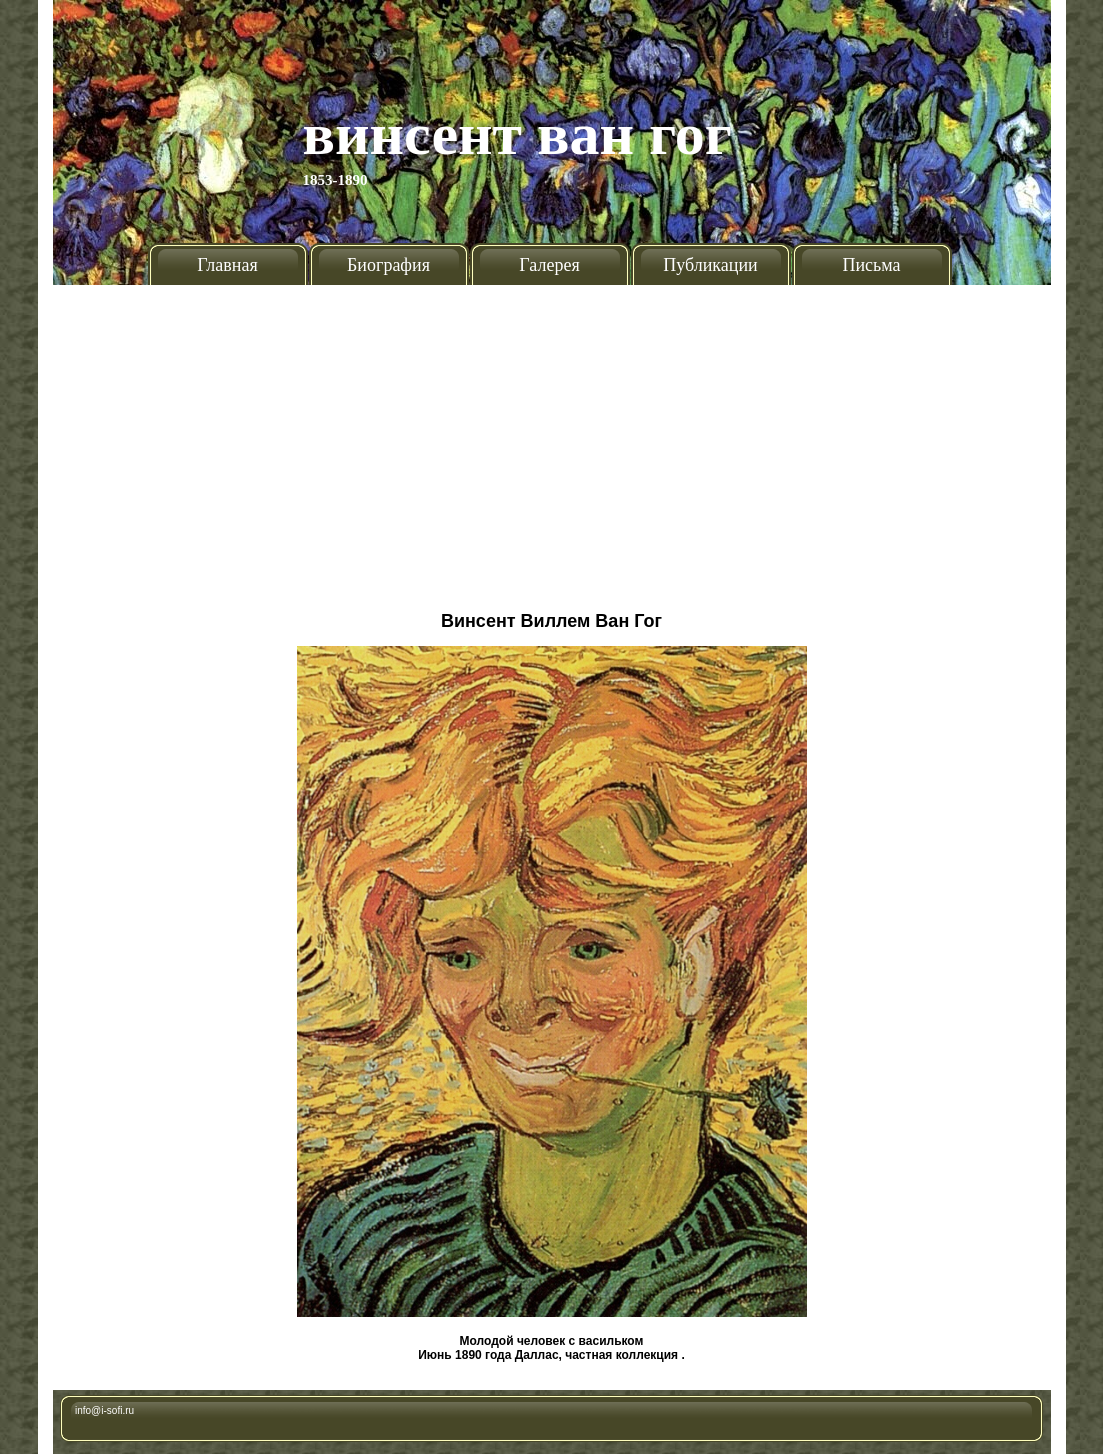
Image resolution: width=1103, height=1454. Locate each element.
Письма (871, 265)
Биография (388, 265)
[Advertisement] (552, 440)
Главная (227, 265)
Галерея (549, 265)
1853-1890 (335, 180)
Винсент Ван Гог (518, 134)
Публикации (710, 265)
